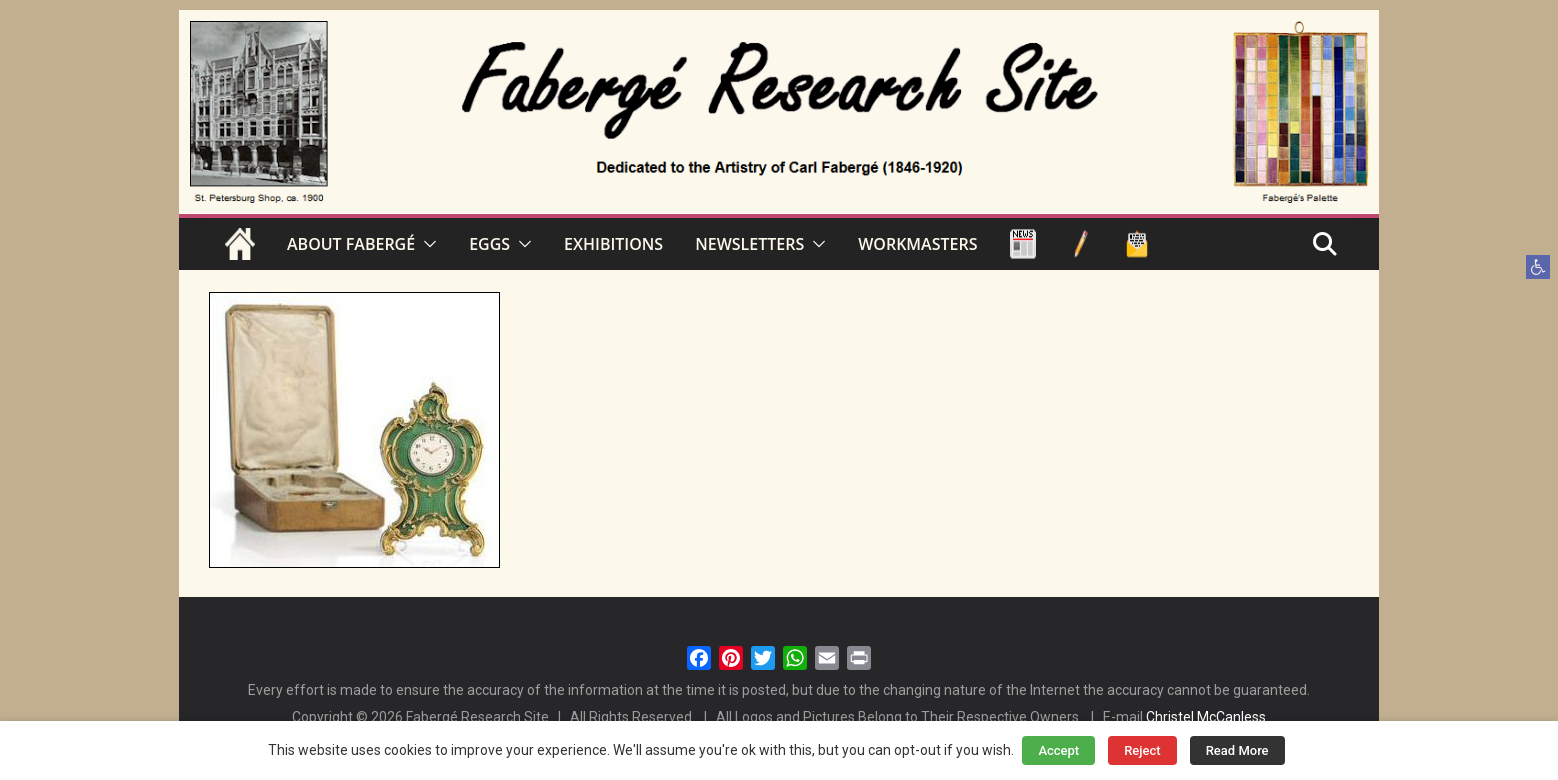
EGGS (489, 244)
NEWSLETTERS (749, 244)
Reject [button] (1142, 750)
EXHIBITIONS (613, 244)
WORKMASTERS (917, 244)
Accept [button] (1058, 750)
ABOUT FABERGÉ (351, 244)
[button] (1538, 267)
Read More (1237, 750)
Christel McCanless (1206, 717)
